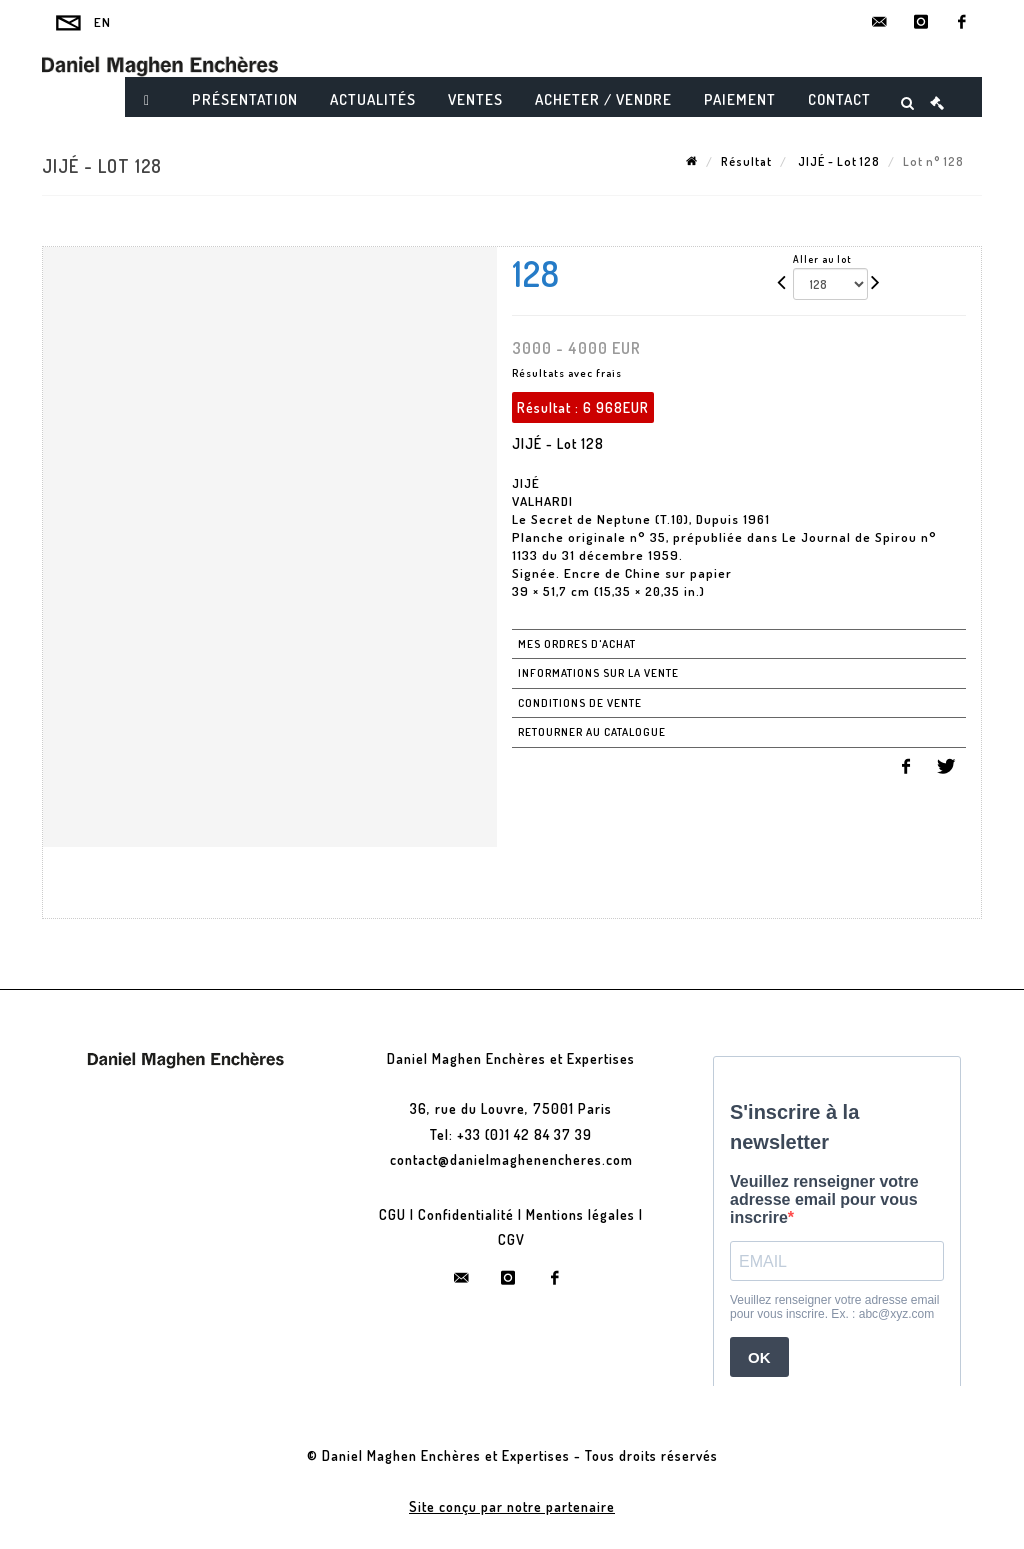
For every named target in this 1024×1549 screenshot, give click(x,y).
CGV (511, 1239)
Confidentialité (466, 1214)
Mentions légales (580, 1214)
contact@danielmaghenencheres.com (511, 1159)
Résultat (746, 161)
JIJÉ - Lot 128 (837, 161)
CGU (392, 1214)
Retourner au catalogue (592, 732)
